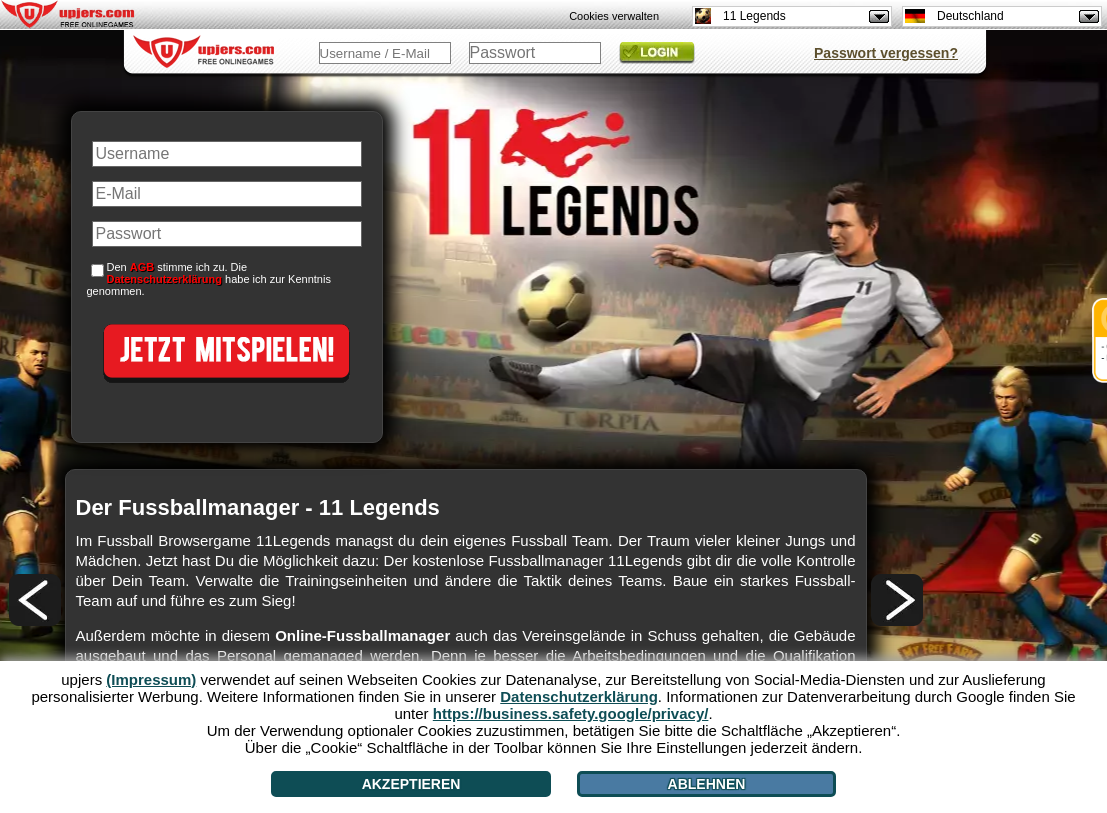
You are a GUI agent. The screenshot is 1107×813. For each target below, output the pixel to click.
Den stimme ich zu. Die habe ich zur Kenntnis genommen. (209, 279)
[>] (897, 600)
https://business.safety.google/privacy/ (571, 713)
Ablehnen (707, 784)
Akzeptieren (411, 784)
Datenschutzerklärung (165, 279)
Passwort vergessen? (886, 53)
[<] (35, 600)
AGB (142, 267)
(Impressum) (151, 679)
